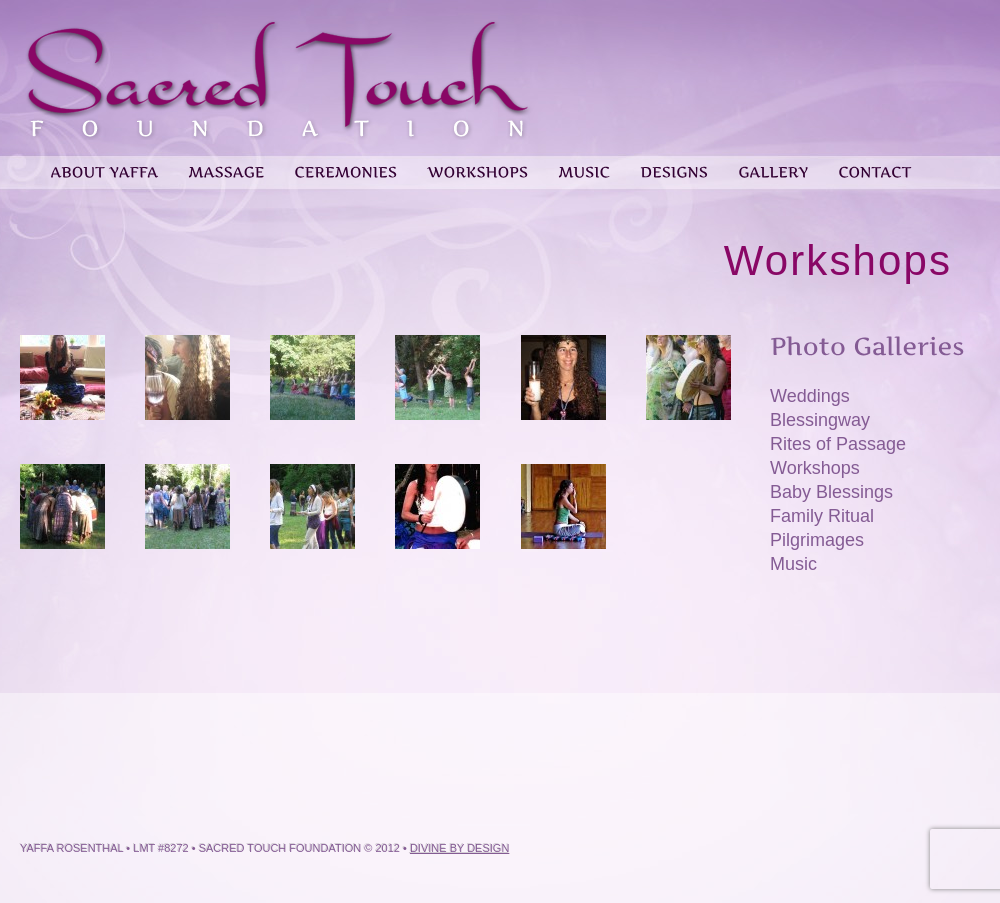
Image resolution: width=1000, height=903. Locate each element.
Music (793, 564)
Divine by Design (459, 848)
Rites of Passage (838, 444)
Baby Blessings (831, 492)
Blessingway (820, 420)
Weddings (810, 396)
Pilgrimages (817, 540)
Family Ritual (822, 516)
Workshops (815, 468)
